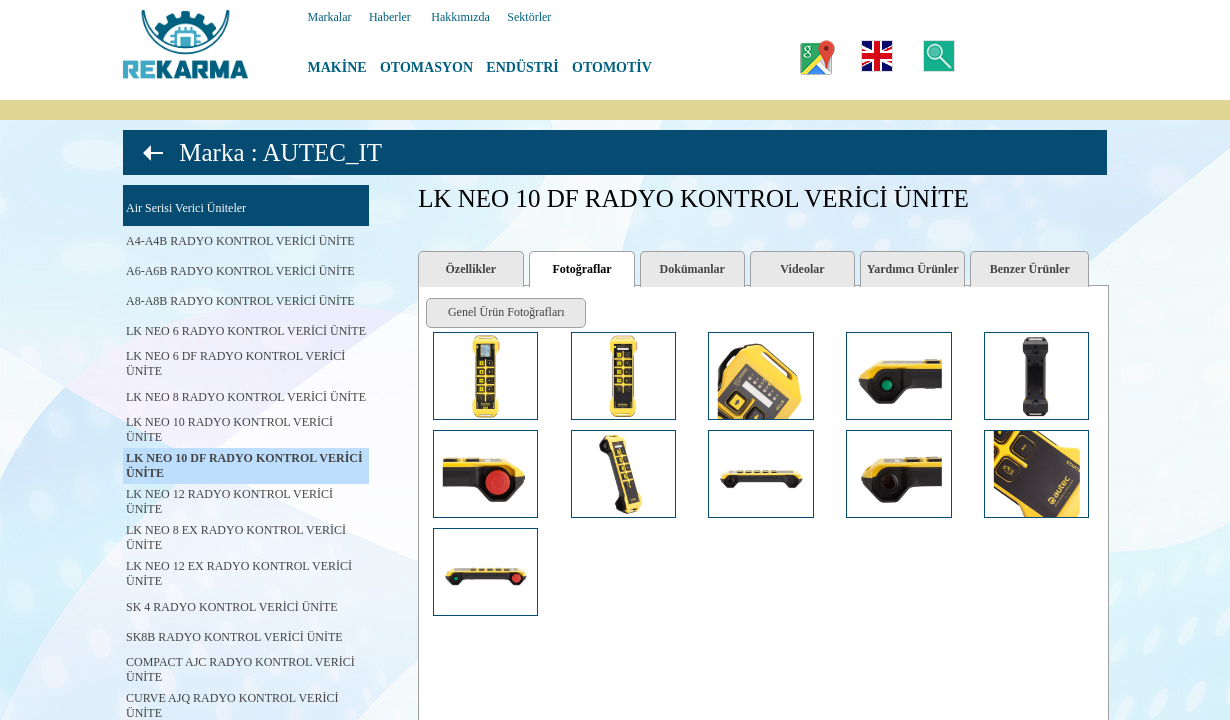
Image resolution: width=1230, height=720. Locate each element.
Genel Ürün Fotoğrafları (506, 312)
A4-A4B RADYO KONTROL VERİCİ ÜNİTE (240, 241)
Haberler (390, 17)
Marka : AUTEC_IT (280, 152)
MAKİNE (337, 67)
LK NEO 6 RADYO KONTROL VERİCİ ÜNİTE (246, 331)
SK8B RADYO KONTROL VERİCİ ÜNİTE (234, 637)
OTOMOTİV (612, 67)
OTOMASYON (426, 67)
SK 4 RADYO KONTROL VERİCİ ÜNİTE (232, 607)
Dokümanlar (692, 269)
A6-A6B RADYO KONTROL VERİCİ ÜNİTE (240, 271)
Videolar (802, 269)
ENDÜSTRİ (522, 67)
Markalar (330, 17)
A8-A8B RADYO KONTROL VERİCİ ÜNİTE (240, 301)
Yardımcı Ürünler (913, 269)
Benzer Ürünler (1030, 269)
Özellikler (471, 269)
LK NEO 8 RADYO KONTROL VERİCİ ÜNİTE (246, 397)
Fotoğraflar (581, 269)
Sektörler (529, 17)
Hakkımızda (460, 17)
